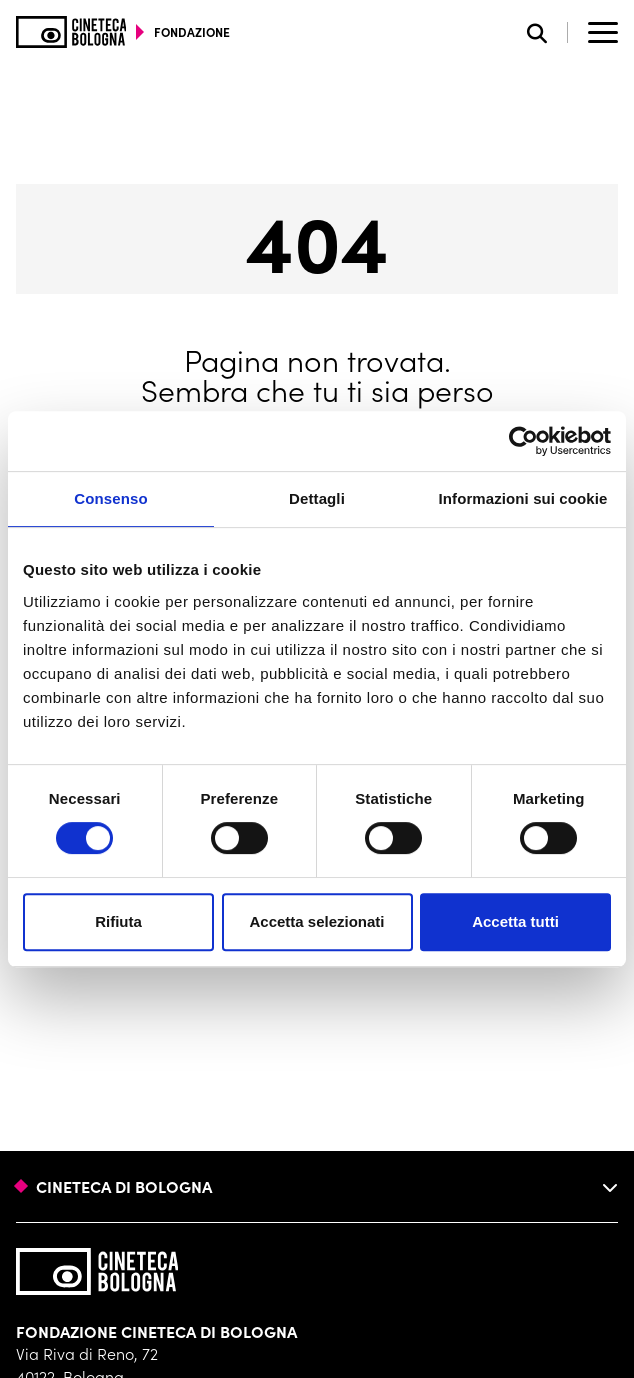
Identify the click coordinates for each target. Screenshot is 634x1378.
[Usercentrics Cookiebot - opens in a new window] (523, 441)
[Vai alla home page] (71, 32)
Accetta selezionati (316, 921)
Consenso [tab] (110, 498)
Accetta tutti (515, 921)
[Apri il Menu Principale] (603, 32)
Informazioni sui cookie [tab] (523, 498)
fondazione (192, 32)
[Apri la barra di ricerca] (547, 32)
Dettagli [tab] (317, 498)
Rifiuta (118, 921)
